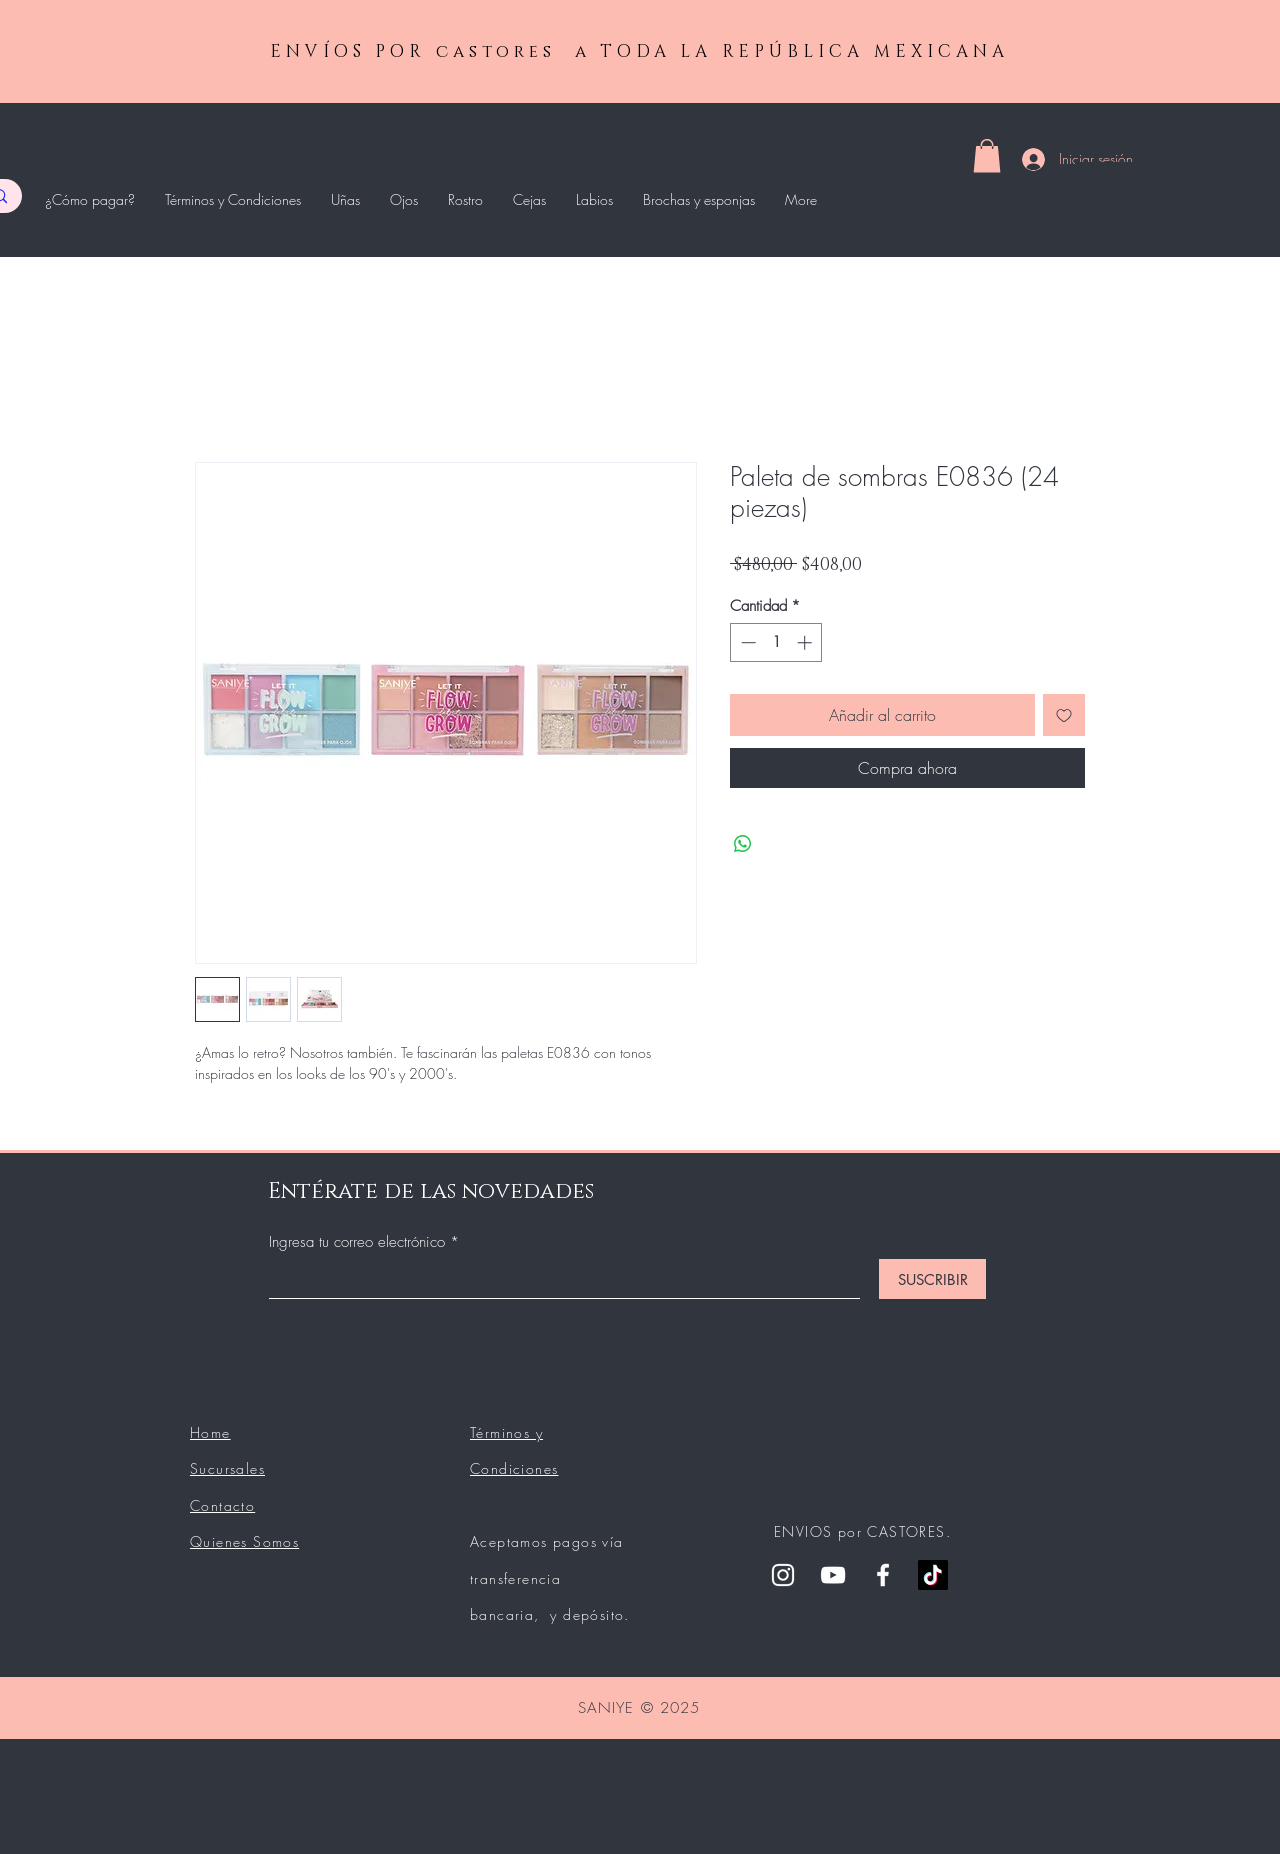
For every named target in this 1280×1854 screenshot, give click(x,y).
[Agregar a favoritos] (1064, 715)
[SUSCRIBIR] (932, 1279)
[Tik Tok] (933, 1575)
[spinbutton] (776, 642)
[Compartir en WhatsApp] (743, 844)
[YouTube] (833, 1575)
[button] (987, 155)
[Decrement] (746, 642)
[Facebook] (883, 1575)
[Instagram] (783, 1575)
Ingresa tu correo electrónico (359, 1242)
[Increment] (806, 642)
